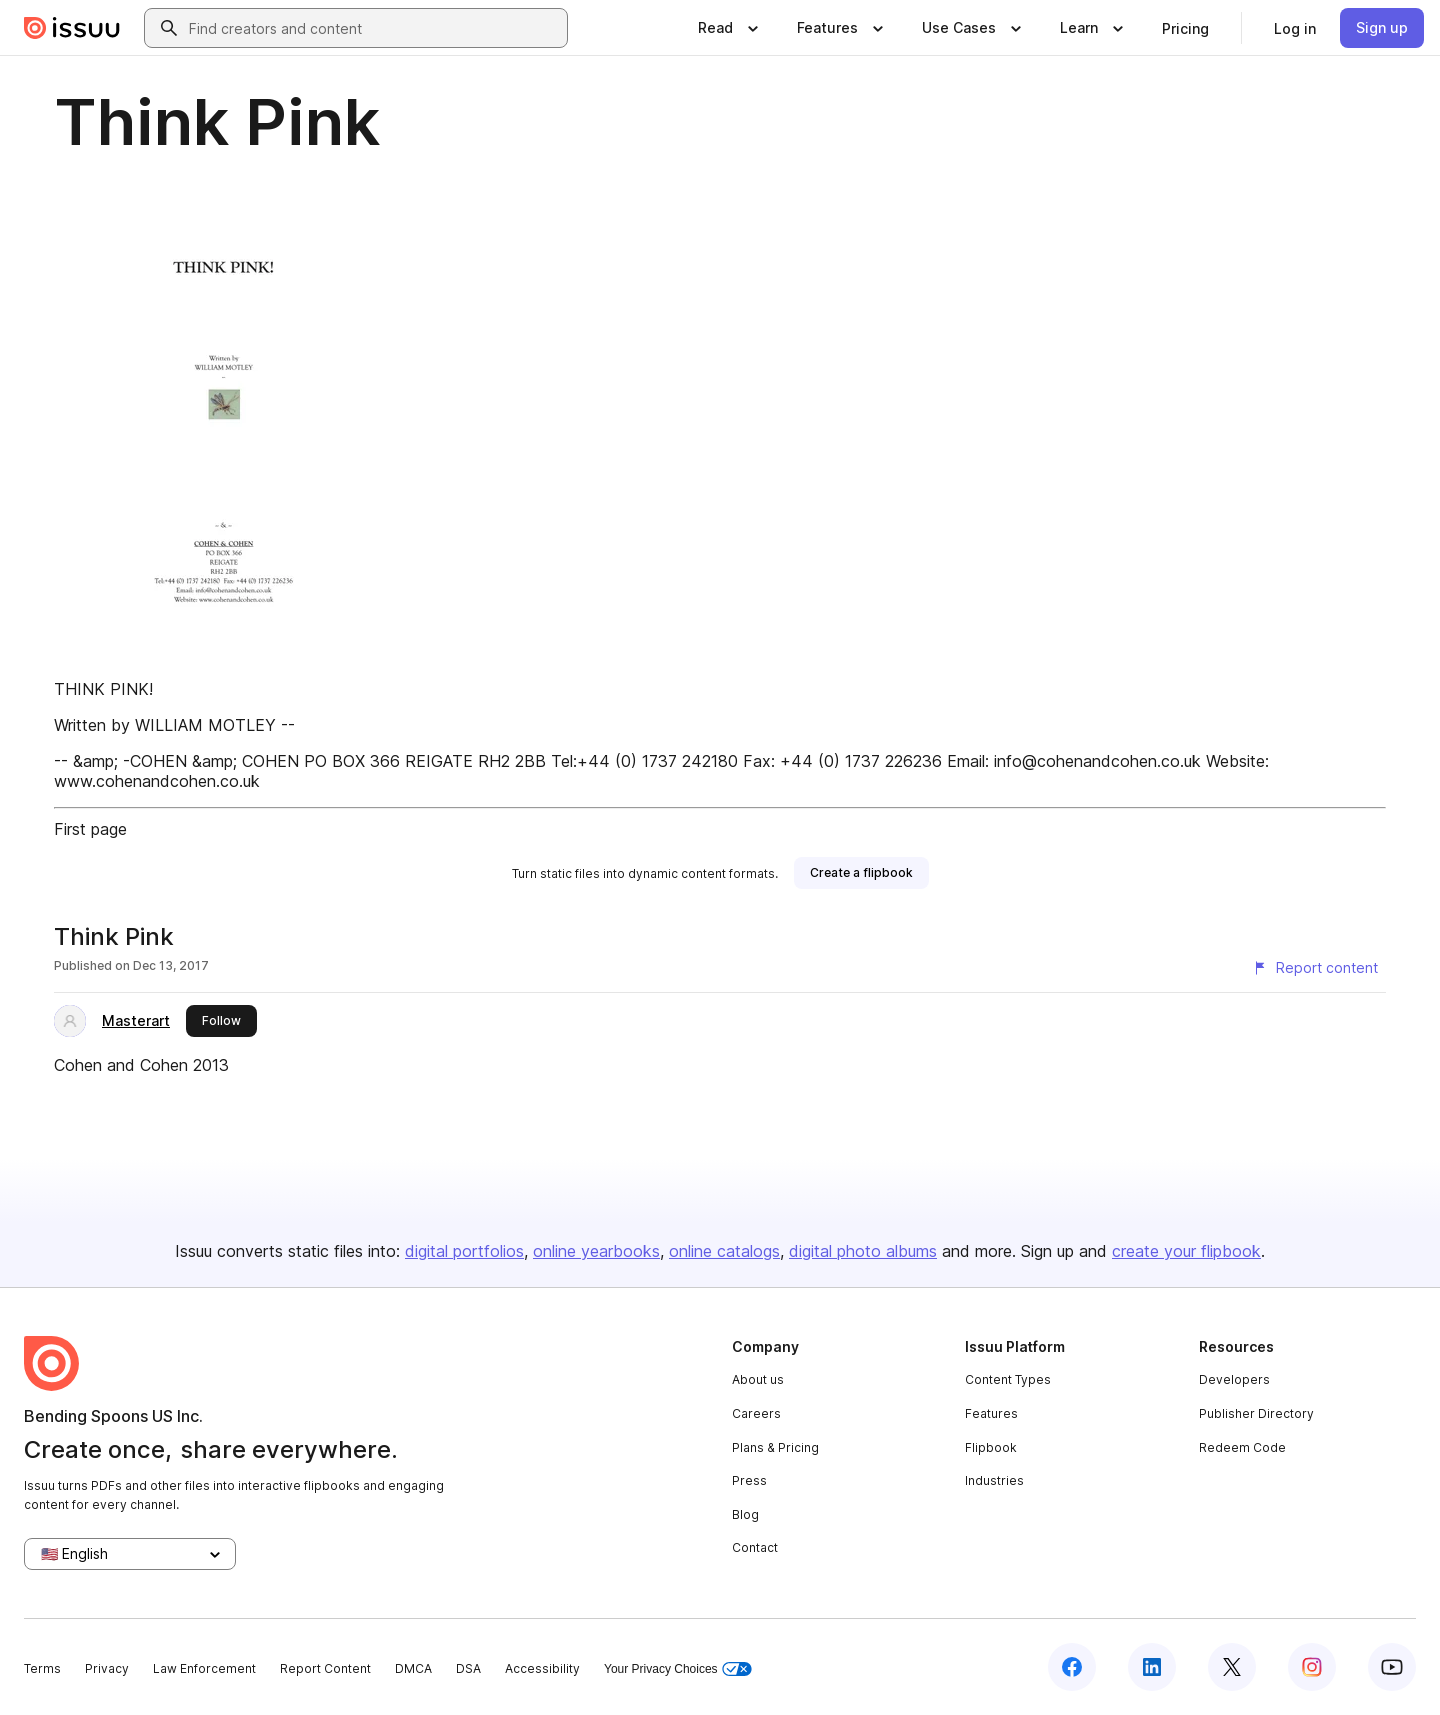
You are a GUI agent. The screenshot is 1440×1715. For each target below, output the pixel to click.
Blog (745, 1514)
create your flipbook (1186, 1251)
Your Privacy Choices (678, 1669)
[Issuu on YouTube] (1392, 1667)
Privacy (107, 1668)
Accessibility (542, 1668)
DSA (468, 1668)
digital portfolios (464, 1251)
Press (749, 1480)
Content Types (1008, 1379)
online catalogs (724, 1251)
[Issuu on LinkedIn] (1152, 1667)
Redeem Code (1242, 1447)
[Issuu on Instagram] (1312, 1667)
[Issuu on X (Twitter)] (1232, 1667)
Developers (1234, 1379)
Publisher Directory (1256, 1413)
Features (991, 1413)
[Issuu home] (72, 28)
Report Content (325, 1668)
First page (90, 829)
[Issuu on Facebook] (1072, 1667)
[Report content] (1315, 968)
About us (758, 1379)
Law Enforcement (204, 1668)
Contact (755, 1547)
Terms (42, 1668)
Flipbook (991, 1447)
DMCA (413, 1668)
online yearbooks (596, 1251)
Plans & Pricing (775, 1447)
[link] (1185, 28)
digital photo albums (863, 1251)
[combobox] (374, 28)
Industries (994, 1480)
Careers (756, 1413)
